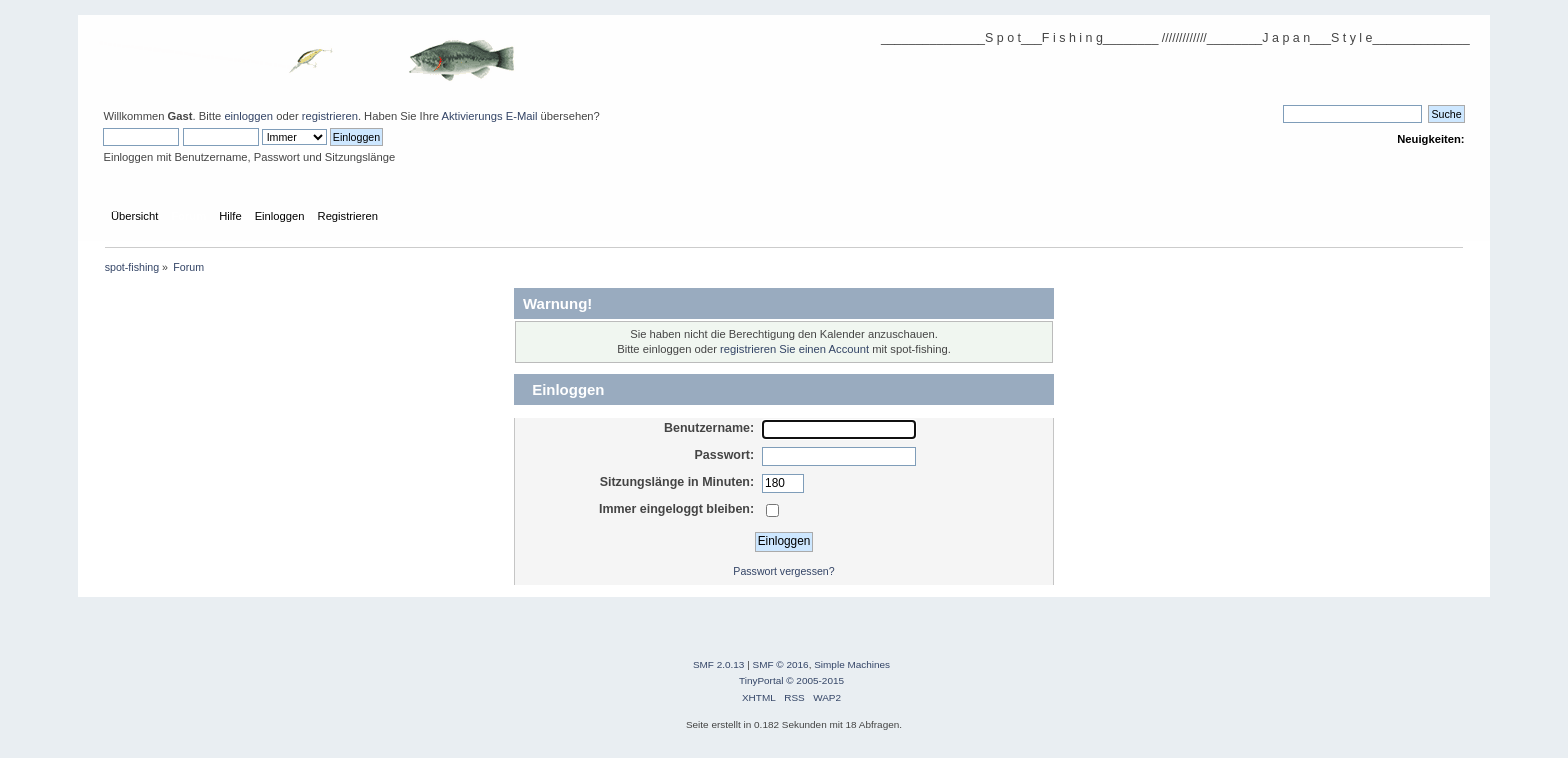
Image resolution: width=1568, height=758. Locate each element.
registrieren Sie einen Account (794, 349)
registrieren (330, 116)
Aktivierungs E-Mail (489, 116)
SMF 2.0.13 (719, 664)
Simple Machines (852, 664)
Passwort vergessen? (783, 571)
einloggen (248, 116)
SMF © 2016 (781, 664)
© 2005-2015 (815, 680)
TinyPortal (761, 680)
